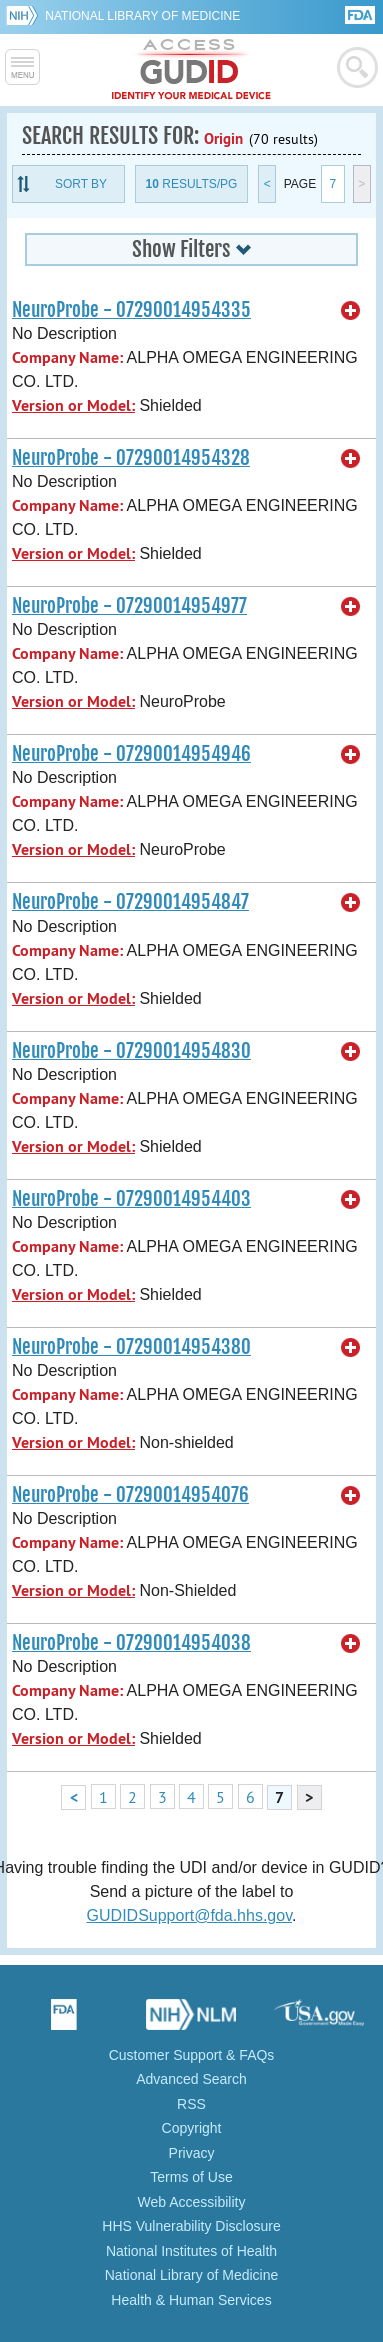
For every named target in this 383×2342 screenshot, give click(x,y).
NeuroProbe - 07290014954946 (131, 754)
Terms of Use (191, 2177)
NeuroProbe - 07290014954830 (131, 1051)
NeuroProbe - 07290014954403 (131, 1199)
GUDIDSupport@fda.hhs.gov (189, 1915)
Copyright (192, 2128)
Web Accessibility (192, 2202)
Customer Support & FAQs (192, 2055)
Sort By (81, 184)
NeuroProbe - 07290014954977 (129, 606)
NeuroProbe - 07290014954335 (131, 310)
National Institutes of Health (191, 2251)
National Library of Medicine (142, 16)
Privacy (192, 2153)
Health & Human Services (191, 2300)
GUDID (191, 70)
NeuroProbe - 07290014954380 (131, 1347)
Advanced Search (191, 2079)
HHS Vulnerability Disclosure (191, 2226)
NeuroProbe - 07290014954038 (131, 1643)
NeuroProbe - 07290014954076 (130, 1495)
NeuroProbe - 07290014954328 (131, 458)
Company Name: (67, 357)
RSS (191, 2104)
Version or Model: (73, 405)
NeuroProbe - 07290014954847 (130, 902)
